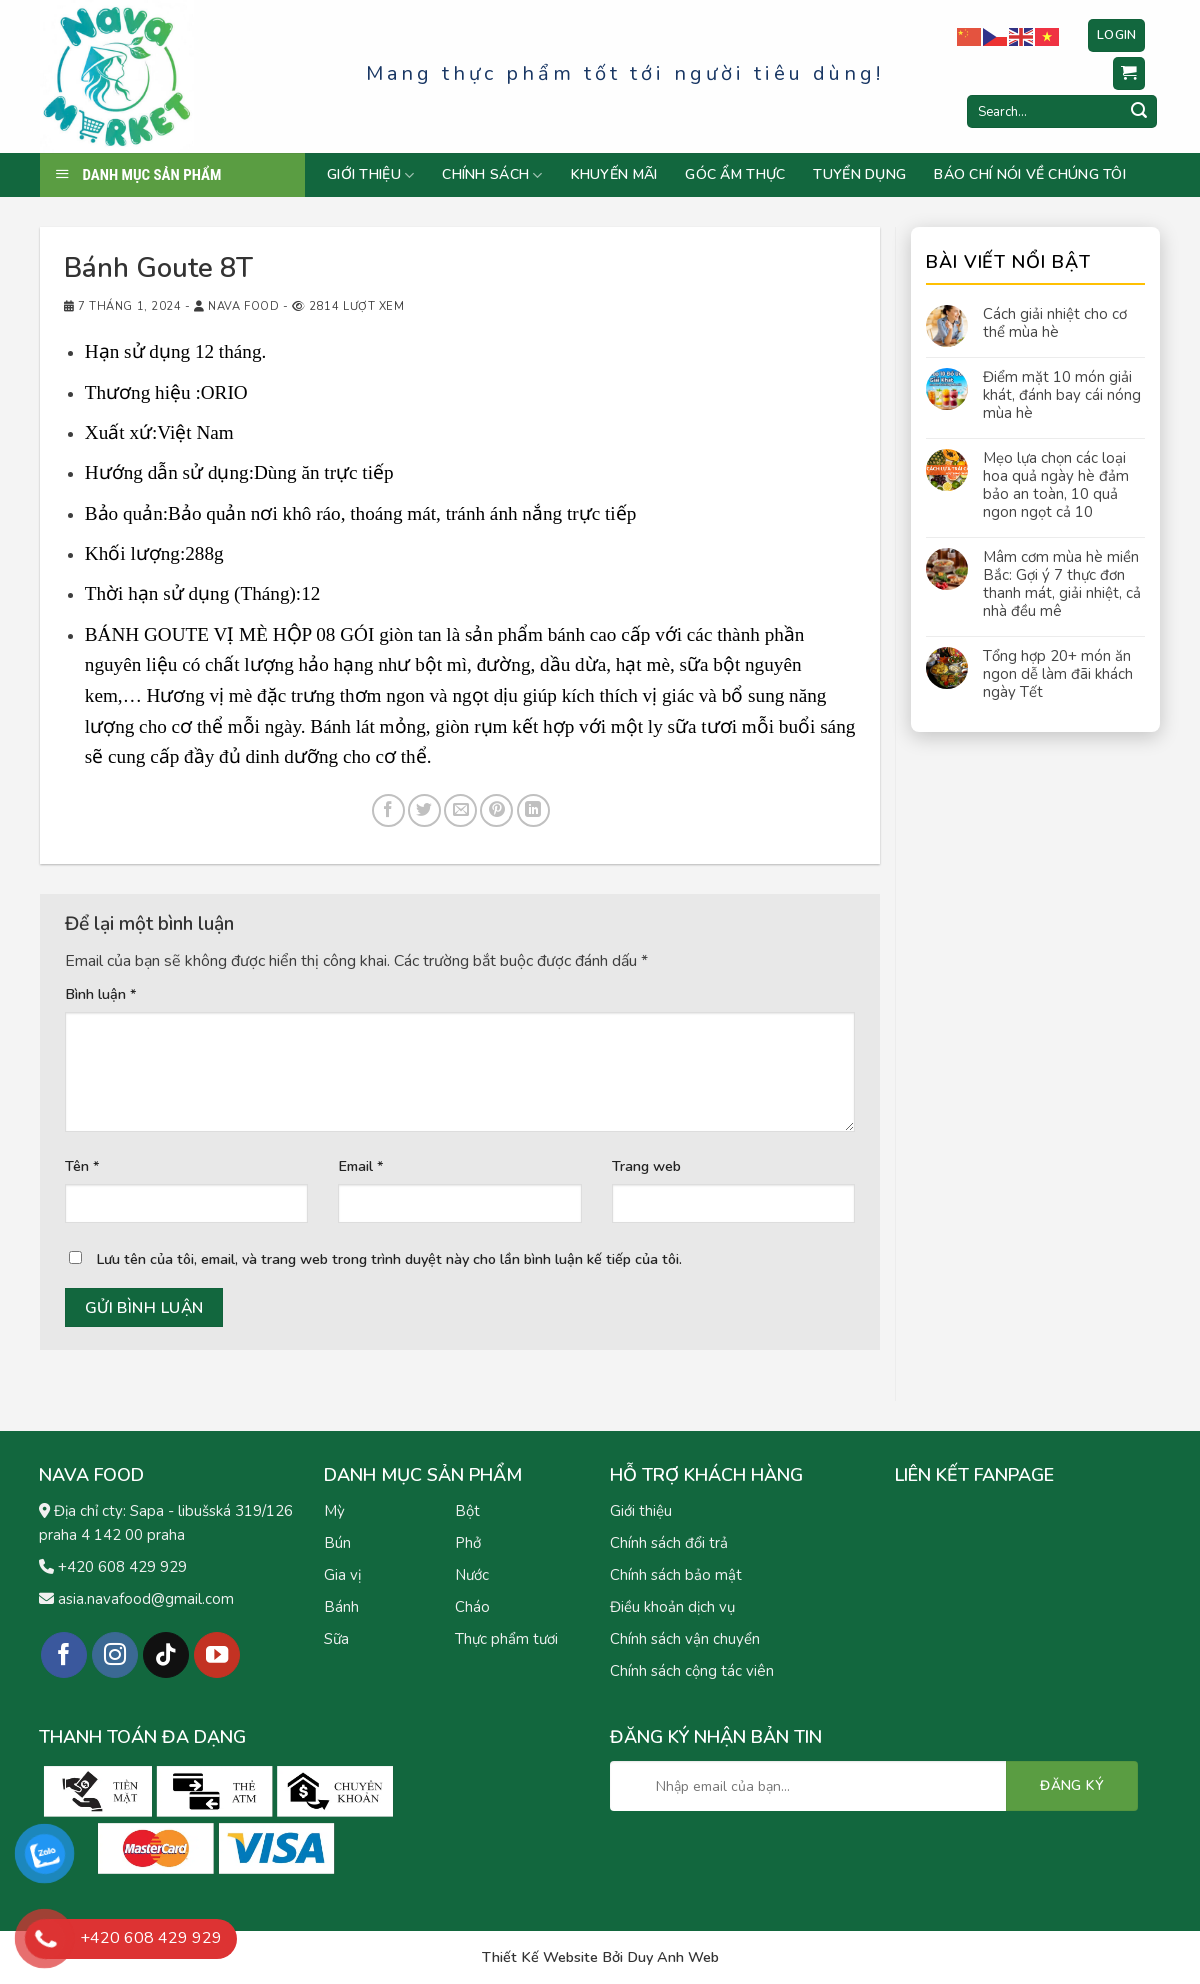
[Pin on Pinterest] (496, 810)
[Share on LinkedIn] (533, 810)
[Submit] (1139, 112)
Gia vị (342, 1575)
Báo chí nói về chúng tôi (1030, 175)
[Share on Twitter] (424, 810)
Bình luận (101, 994)
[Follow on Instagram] (115, 1655)
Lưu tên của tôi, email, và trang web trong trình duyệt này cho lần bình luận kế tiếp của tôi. (389, 1259)
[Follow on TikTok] (166, 1655)
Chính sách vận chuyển (685, 1639)
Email (361, 1166)
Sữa (336, 1639)
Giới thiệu (370, 175)
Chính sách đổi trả (669, 1543)
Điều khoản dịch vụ (672, 1607)
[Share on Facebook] (388, 810)
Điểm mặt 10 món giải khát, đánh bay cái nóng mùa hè (1062, 395)
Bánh (341, 1607)
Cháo (472, 1607)
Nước (472, 1575)
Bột (467, 1511)
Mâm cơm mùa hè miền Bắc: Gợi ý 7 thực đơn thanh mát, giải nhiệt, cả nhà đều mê (1062, 584)
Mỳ (334, 1511)
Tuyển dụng (859, 175)
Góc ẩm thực (735, 175)
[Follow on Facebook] (64, 1655)
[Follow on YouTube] (217, 1655)
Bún (337, 1543)
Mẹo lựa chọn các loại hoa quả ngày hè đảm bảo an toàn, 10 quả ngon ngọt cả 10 (1056, 485)
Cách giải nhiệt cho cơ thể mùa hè (1055, 323)
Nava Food (243, 306)
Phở (468, 1543)
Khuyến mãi (614, 175)
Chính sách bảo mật (676, 1575)
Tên (82, 1166)
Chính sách (492, 175)
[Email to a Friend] (460, 810)
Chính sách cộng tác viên (692, 1671)
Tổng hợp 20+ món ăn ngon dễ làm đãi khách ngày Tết (1058, 674)
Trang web (646, 1166)
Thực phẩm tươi (506, 1639)
